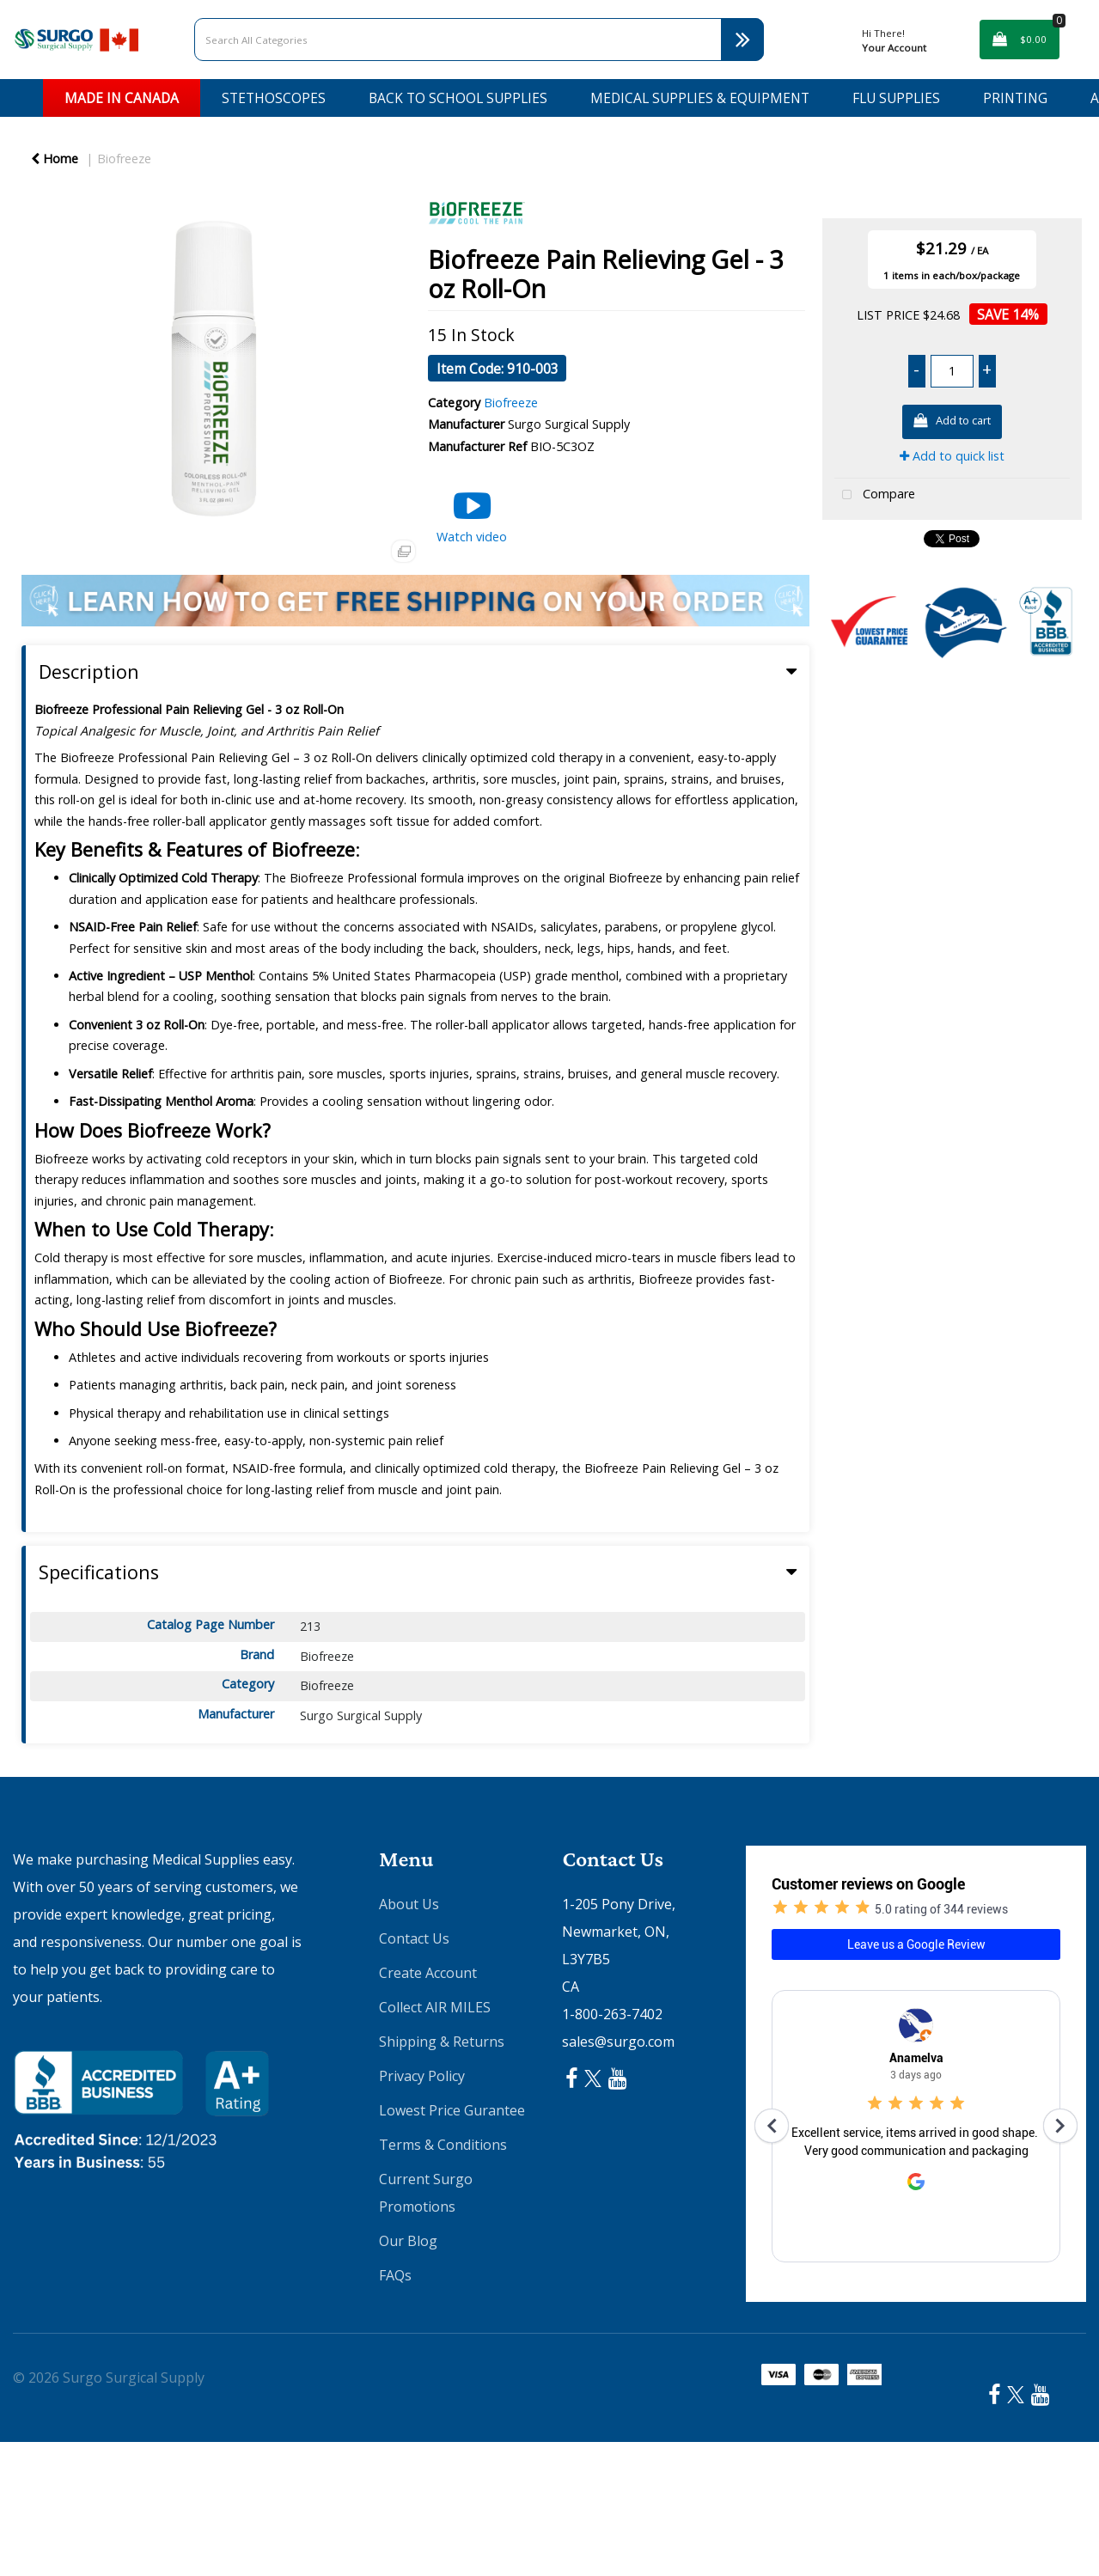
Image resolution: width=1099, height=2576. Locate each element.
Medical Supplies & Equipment (699, 98)
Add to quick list (952, 456)
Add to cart (952, 421)
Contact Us (414, 1938)
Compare (874, 495)
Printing (1015, 98)
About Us (409, 1904)
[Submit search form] (742, 39)
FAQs (395, 2275)
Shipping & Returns (441, 2041)
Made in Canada (121, 98)
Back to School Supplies (458, 98)
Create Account (428, 1972)
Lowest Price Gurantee (452, 2110)
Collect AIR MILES (435, 2007)
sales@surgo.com (618, 2041)
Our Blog (408, 2240)
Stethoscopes (274, 98)
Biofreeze (124, 158)
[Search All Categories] (479, 39)
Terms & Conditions (443, 2144)
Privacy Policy (422, 2075)
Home (54, 158)
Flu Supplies (896, 98)
